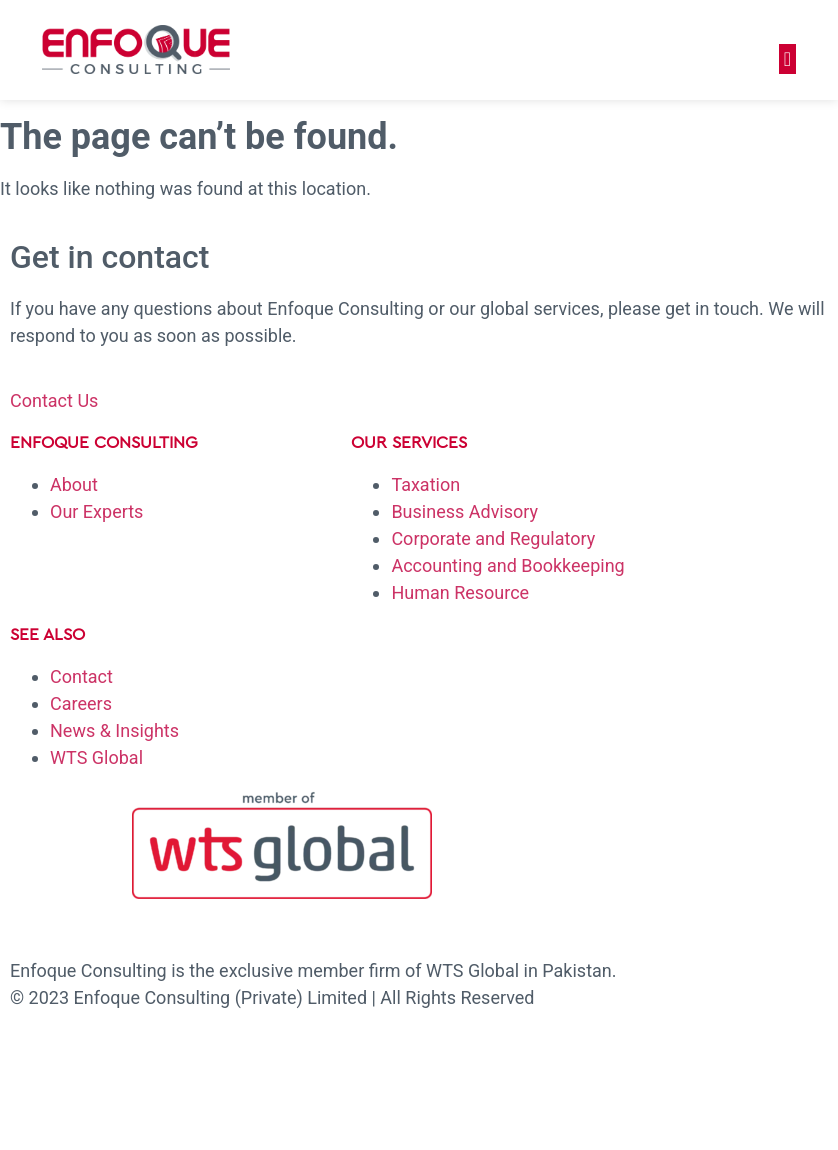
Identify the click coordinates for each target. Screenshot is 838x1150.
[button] (787, 59)
